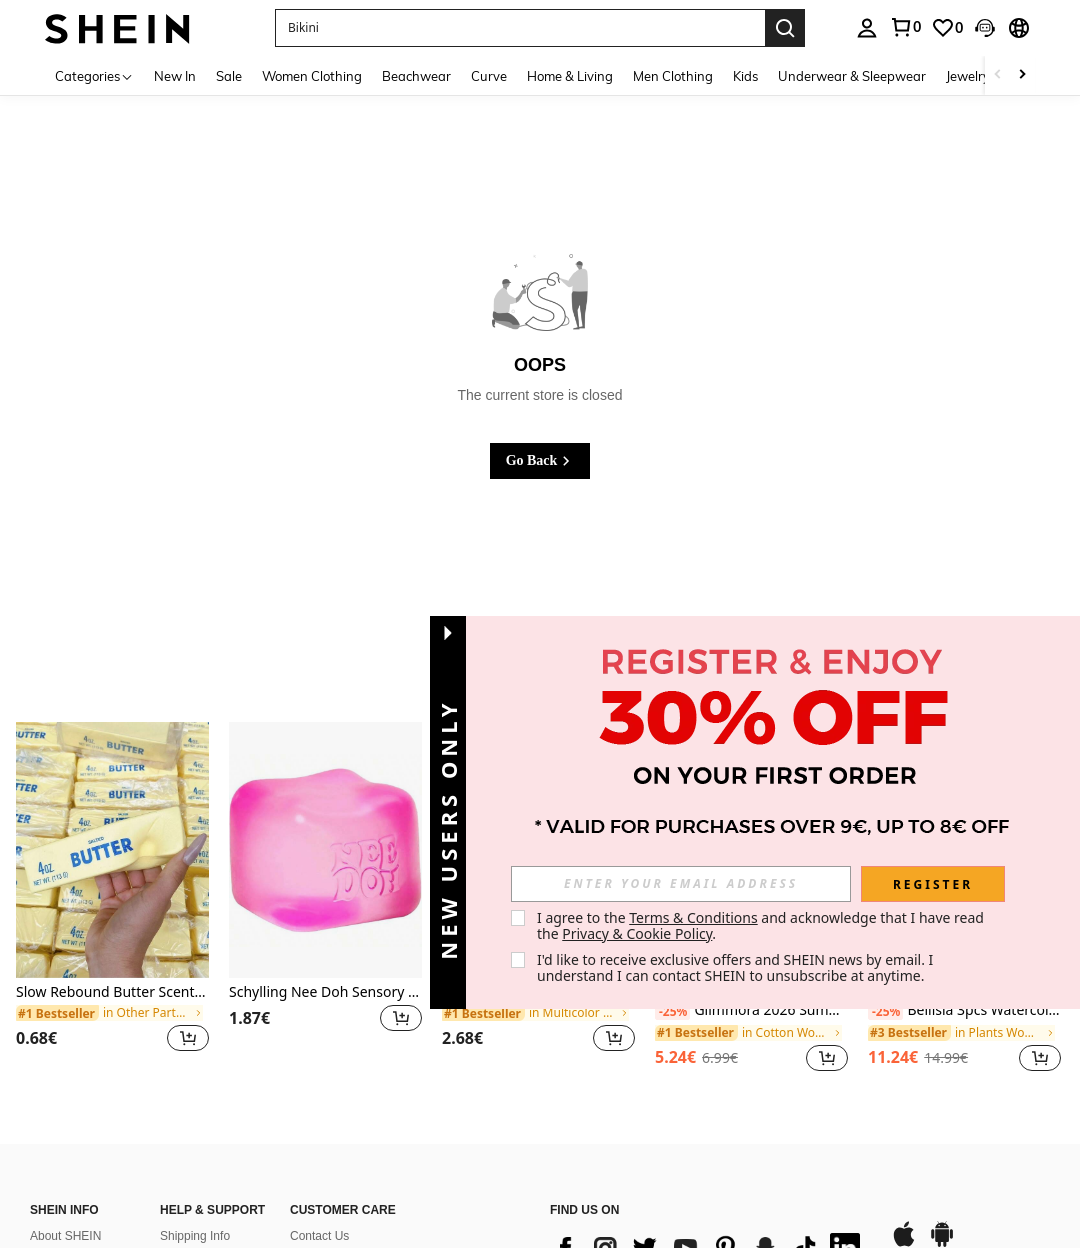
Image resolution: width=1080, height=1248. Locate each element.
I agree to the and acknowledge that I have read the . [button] (762, 925)
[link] (905, 27)
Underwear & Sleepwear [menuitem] (852, 76)
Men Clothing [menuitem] (673, 76)
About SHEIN (65, 1236)
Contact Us (319, 1236)
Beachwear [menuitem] (416, 76)
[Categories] (94, 75)
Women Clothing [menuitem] (312, 76)
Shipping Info (195, 1236)
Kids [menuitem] (745, 76)
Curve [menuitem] (489, 76)
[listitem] (112, 899)
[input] (681, 884)
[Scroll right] (1022, 75)
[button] (520, 28)
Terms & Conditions (693, 917)
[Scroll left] (998, 75)
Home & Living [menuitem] (570, 76)
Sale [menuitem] (229, 76)
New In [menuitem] (175, 76)
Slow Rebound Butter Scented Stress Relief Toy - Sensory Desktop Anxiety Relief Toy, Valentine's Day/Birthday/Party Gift (112, 992)
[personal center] (867, 28)
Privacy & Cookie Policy (637, 933)
